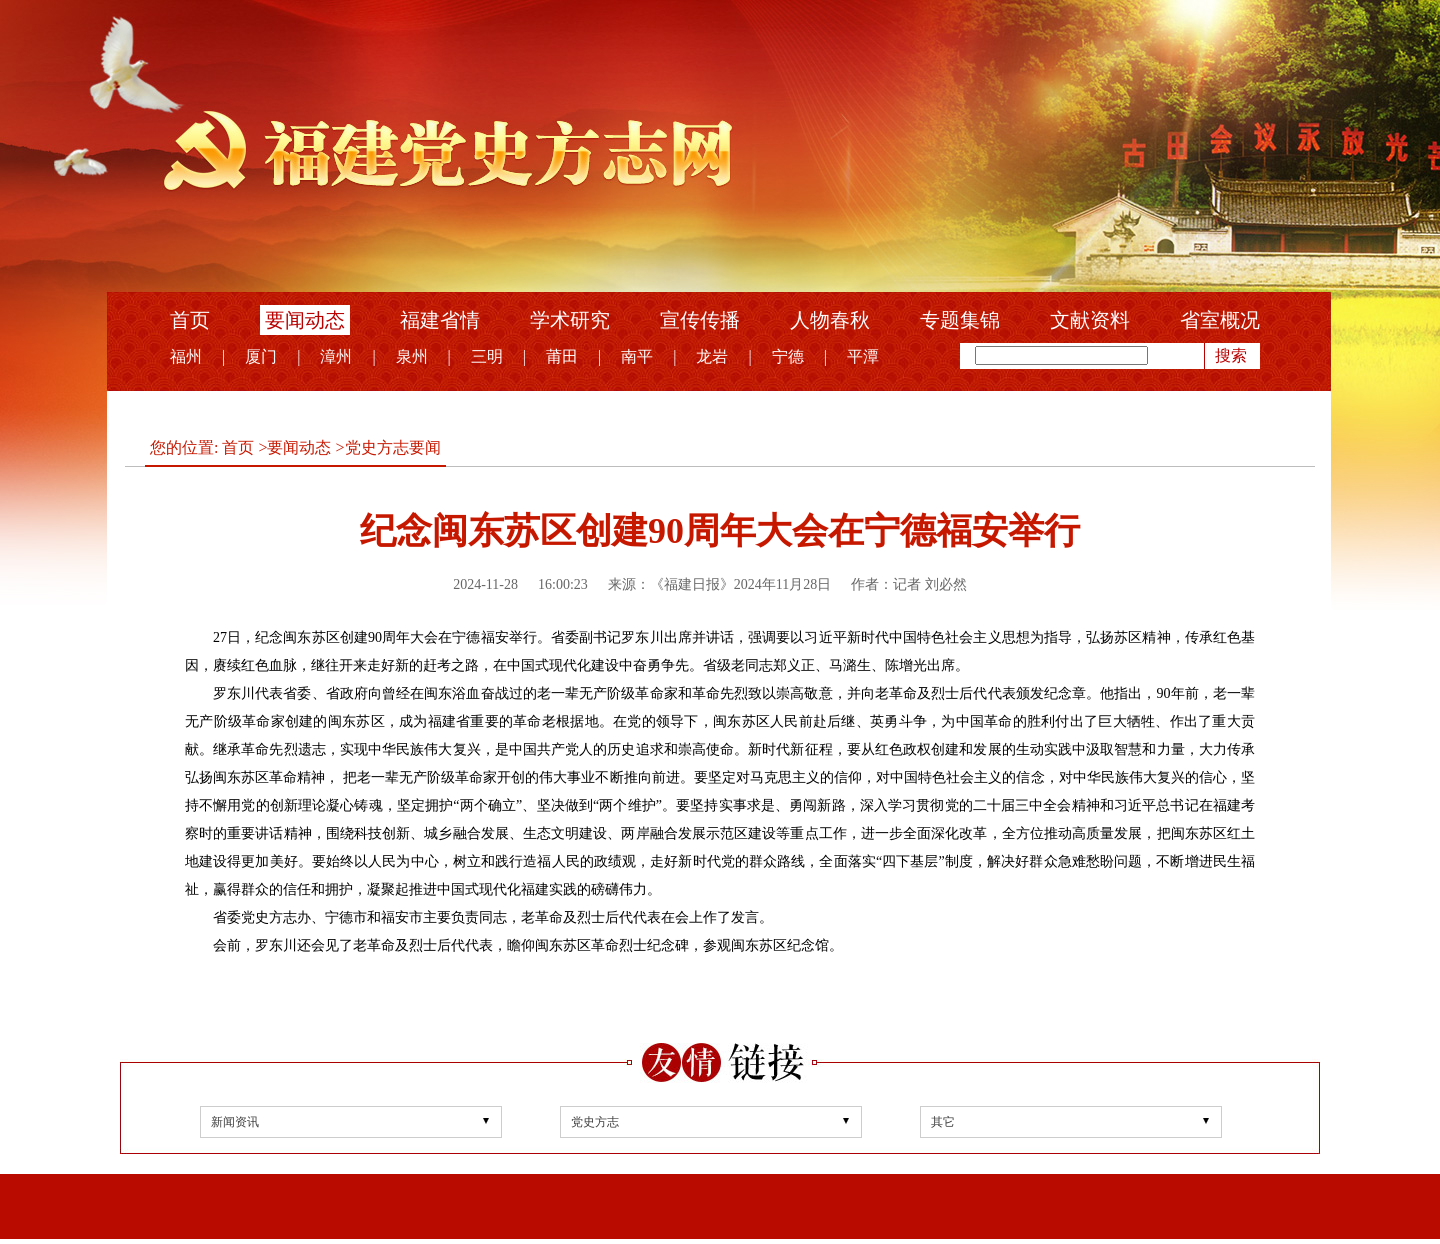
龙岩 (712, 356)
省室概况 (1220, 320)
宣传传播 (700, 320)
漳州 (336, 356)
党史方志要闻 (393, 447)
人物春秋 (830, 320)
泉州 (412, 356)
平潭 (863, 356)
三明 (487, 356)
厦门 (261, 356)
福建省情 (440, 320)
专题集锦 (960, 320)
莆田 (562, 356)
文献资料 (1090, 320)
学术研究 (570, 320)
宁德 (788, 356)
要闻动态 (305, 320)
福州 (186, 356)
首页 (190, 320)
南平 (637, 356)
